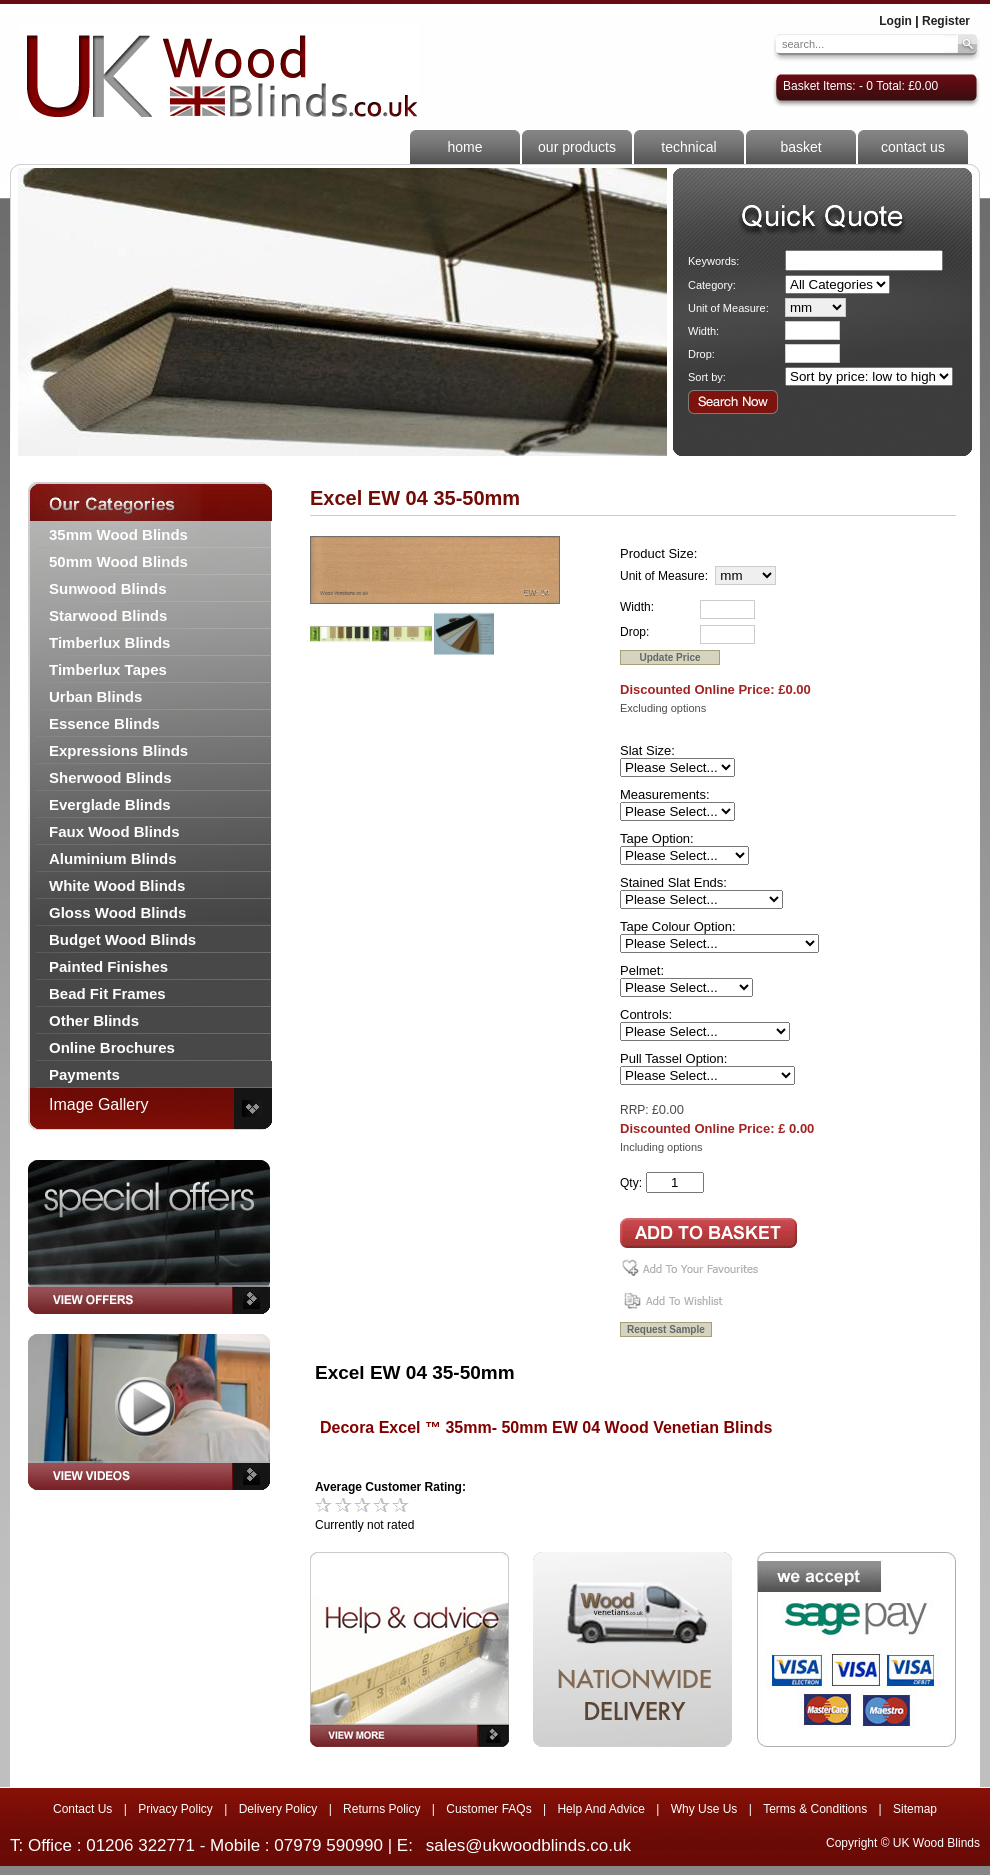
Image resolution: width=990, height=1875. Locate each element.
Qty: (631, 1183)
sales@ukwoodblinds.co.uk (528, 1845)
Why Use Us (704, 1809)
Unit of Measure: (728, 308)
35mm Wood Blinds (118, 534)
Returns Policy (381, 1809)
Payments (84, 1074)
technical (688, 147)
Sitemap (915, 1809)
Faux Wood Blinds (114, 831)
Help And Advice (600, 1809)
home (464, 147)
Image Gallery (99, 1104)
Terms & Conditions (815, 1809)
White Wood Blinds (117, 885)
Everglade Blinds (110, 804)
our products (577, 147)
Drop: (701, 354)
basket (800, 147)
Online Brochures (112, 1047)
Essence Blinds (104, 723)
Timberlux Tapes (108, 669)
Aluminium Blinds (113, 858)
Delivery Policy (278, 1809)
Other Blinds (94, 1020)
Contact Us (82, 1809)
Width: (703, 331)
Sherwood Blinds (110, 777)
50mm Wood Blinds (118, 561)
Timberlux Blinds (109, 642)
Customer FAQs (488, 1809)
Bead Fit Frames (107, 993)
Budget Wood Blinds (122, 939)
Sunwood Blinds (108, 588)
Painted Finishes (108, 966)
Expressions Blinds (118, 750)
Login (895, 21)
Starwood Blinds (108, 615)
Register (946, 21)
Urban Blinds (95, 696)
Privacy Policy (175, 1809)
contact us (913, 147)
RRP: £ (639, 1110)
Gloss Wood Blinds (117, 912)
